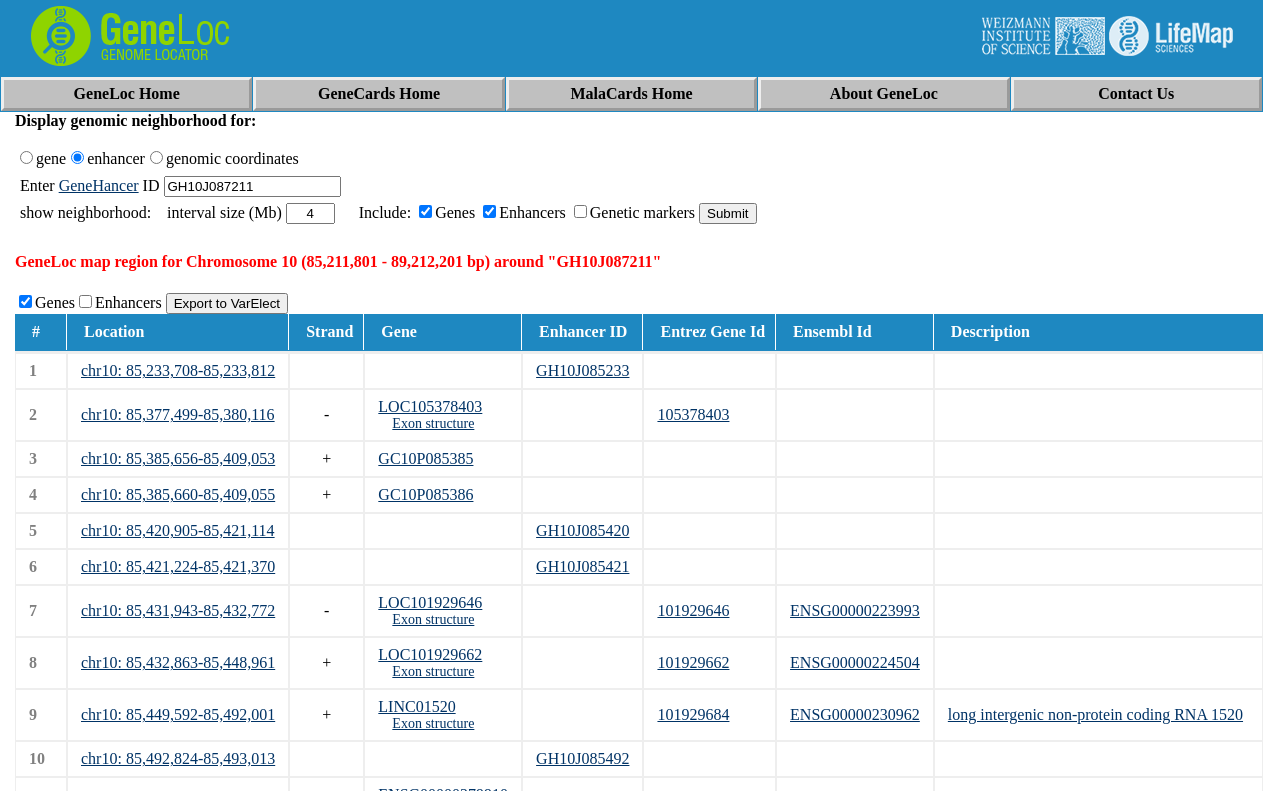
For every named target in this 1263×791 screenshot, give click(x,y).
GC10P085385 (425, 458)
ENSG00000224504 (855, 662)
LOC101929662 (430, 654)
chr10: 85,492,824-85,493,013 (178, 758)
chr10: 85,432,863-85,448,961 (178, 662)
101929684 (693, 714)
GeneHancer (99, 185)
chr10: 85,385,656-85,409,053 (178, 458)
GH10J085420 (582, 530)
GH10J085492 (582, 758)
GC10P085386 (425, 494)
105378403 (693, 414)
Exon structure (433, 423)
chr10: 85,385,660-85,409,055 (178, 494)
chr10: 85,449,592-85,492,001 (178, 714)
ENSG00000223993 (855, 610)
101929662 (693, 662)
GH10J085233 (582, 370)
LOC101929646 (430, 602)
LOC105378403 (430, 406)
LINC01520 (416, 706)
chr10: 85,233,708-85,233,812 (178, 370)
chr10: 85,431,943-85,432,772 (178, 610)
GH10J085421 (582, 566)
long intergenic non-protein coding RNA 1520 (1095, 714)
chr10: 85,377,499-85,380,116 (178, 414)
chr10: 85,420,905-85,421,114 (178, 530)
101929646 (693, 610)
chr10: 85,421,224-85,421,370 (178, 566)
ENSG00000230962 (855, 714)
